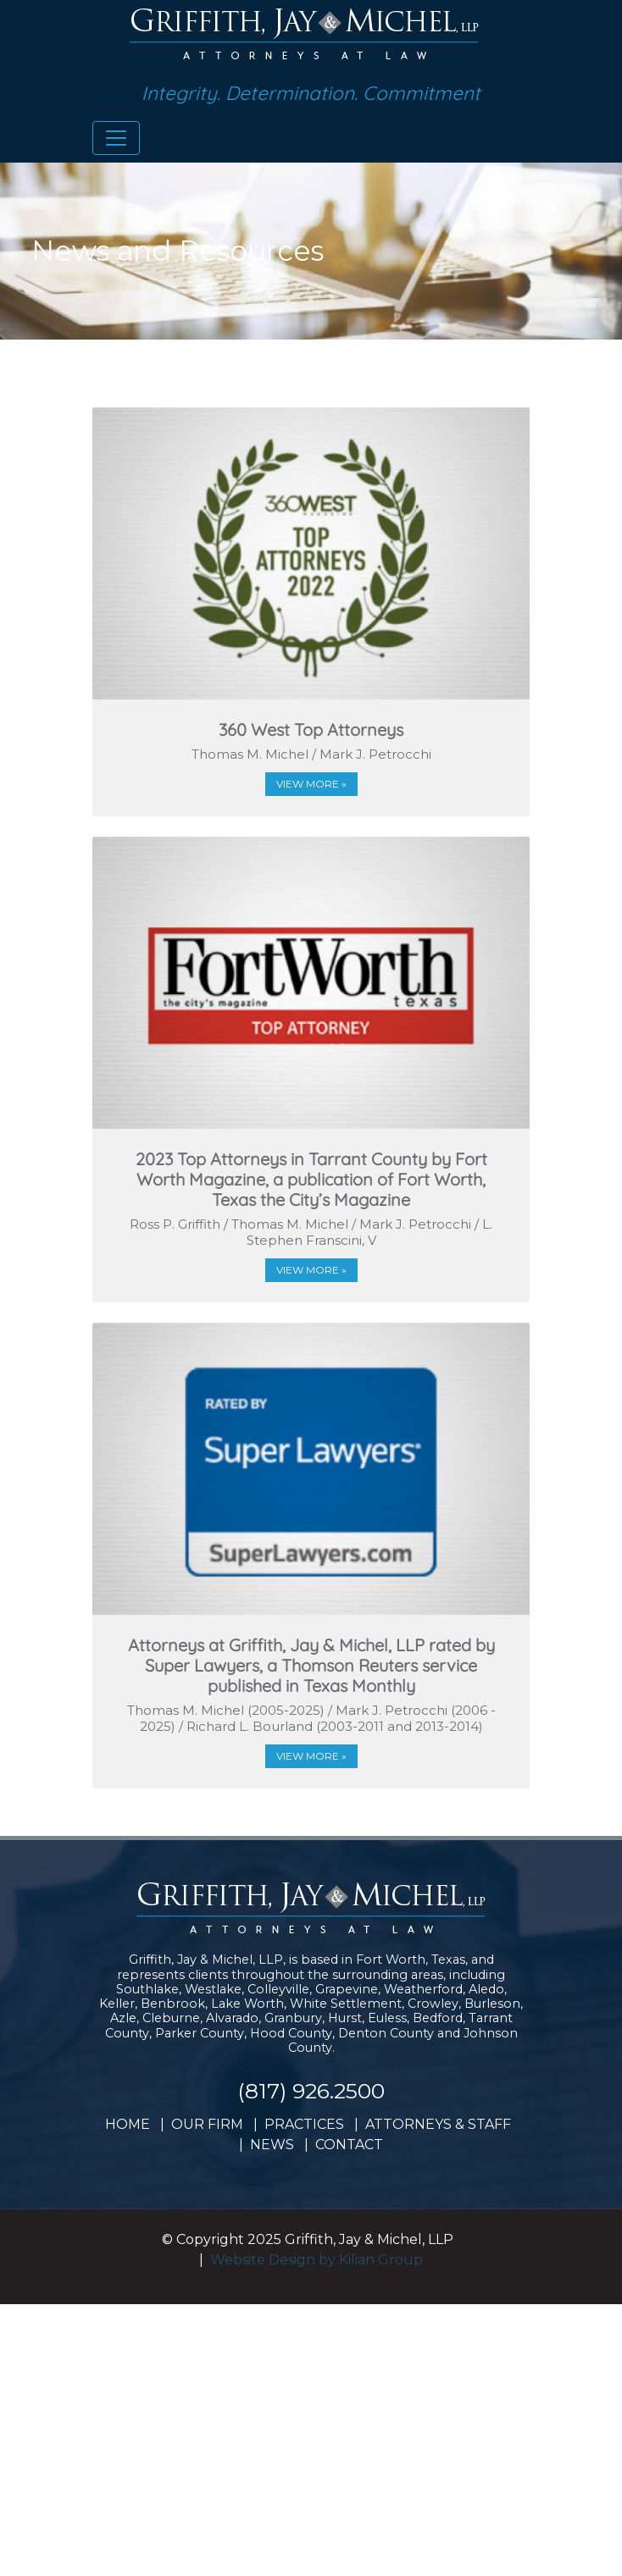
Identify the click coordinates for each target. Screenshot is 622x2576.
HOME (127, 2124)
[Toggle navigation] (116, 138)
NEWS (272, 2145)
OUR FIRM (207, 2124)
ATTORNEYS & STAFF (438, 2124)
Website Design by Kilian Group (316, 2260)
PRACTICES (304, 2124)
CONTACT (349, 2145)
